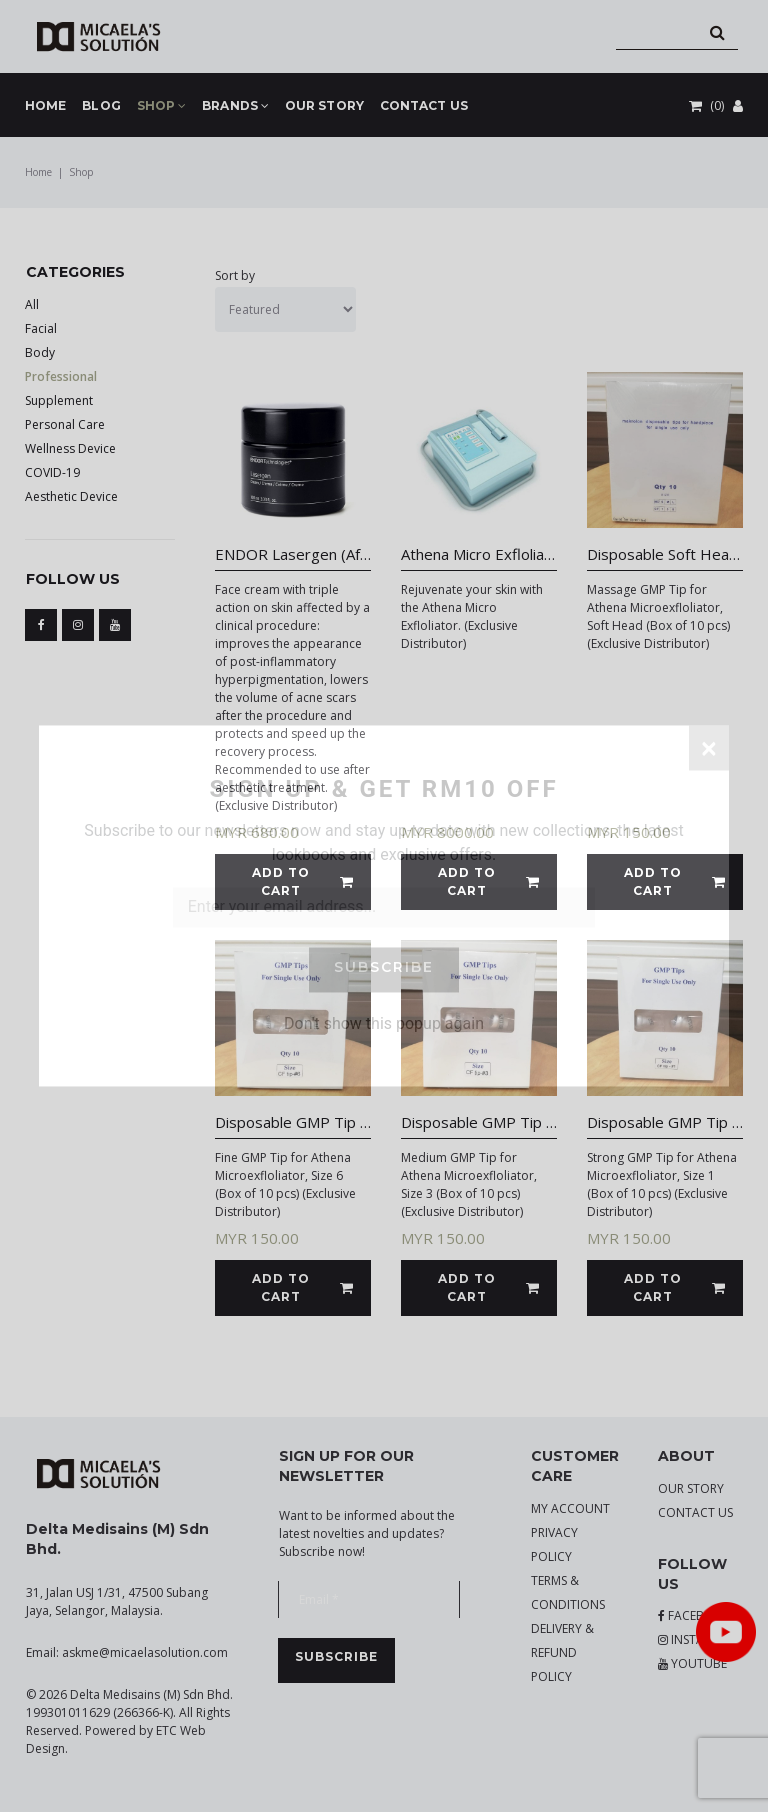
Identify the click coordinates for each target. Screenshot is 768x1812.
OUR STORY (324, 105)
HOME (45, 105)
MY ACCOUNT (570, 1508)
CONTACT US (424, 105)
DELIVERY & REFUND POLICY (562, 1652)
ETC (166, 1730)
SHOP (162, 106)
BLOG (101, 105)
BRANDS (235, 106)
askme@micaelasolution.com (145, 1652)
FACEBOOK (694, 1615)
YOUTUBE (692, 1663)
